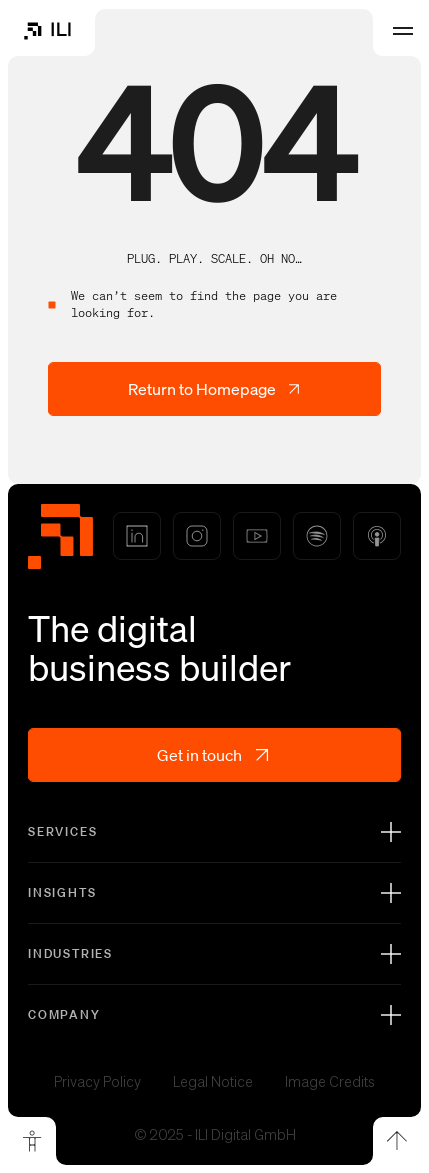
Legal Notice (213, 1082)
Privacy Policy (97, 1082)
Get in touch (214, 754)
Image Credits (330, 1082)
